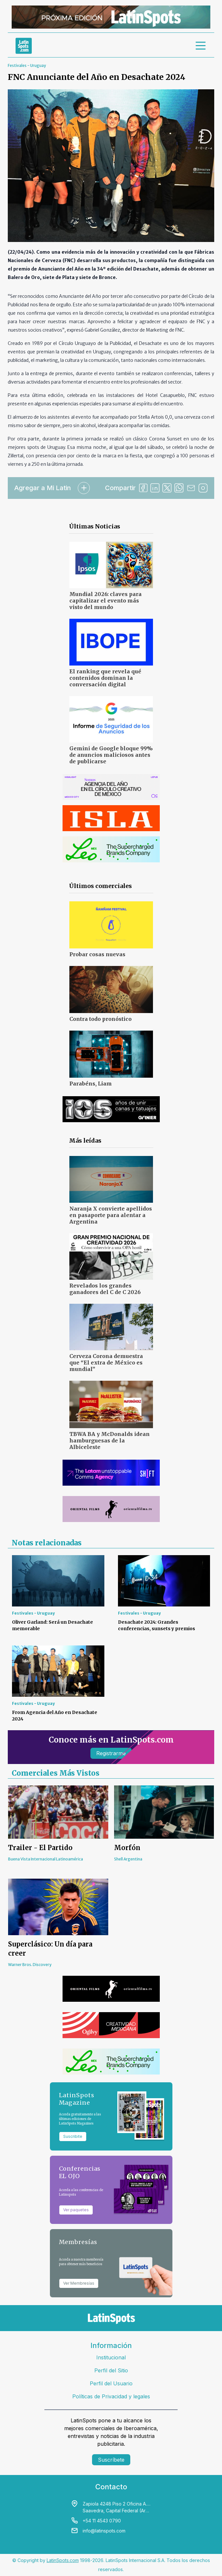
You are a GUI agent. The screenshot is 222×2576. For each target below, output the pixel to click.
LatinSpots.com (63, 2560)
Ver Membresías (78, 2283)
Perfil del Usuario (111, 2383)
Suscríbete (111, 2459)
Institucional (111, 2357)
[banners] (111, 17)
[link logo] (24, 46)
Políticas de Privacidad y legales (111, 2396)
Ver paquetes (76, 2209)
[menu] (200, 45)
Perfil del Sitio (111, 2370)
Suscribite (72, 2136)
